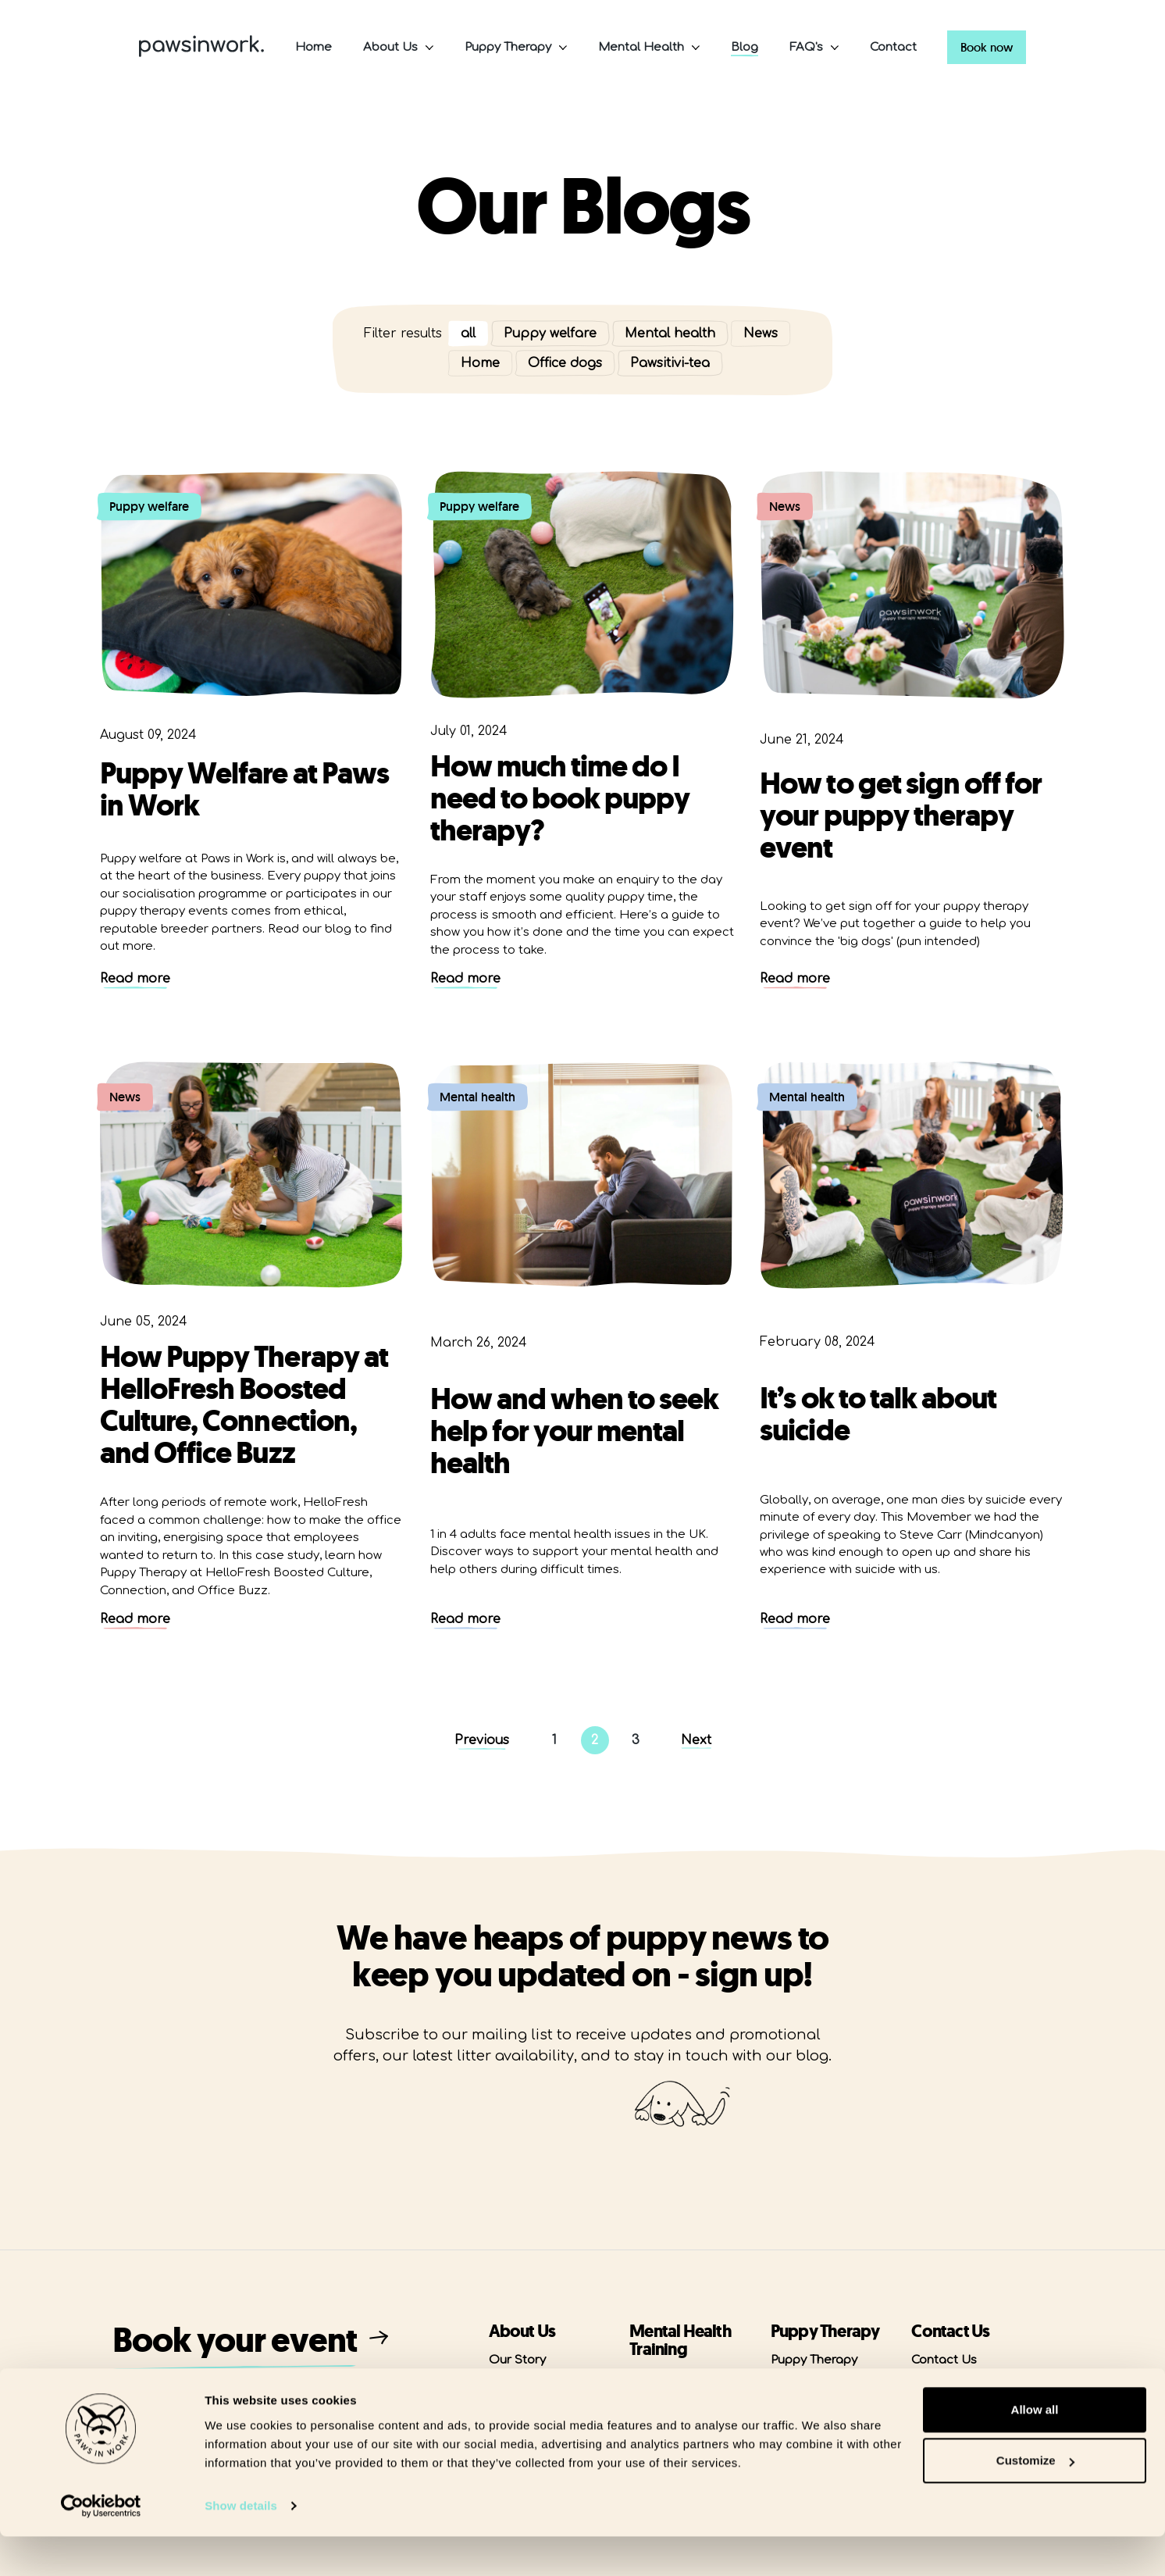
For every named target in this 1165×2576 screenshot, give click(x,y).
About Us (390, 47)
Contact (893, 47)
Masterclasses (672, 2404)
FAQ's (806, 47)
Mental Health (641, 47)
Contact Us (944, 2360)
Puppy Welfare (812, 2386)
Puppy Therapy (508, 47)
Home (313, 47)
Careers (934, 2386)
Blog (744, 47)
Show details (241, 2545)
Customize (1035, 2499)
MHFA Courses (673, 2378)
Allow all (1035, 2449)
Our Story (517, 2360)
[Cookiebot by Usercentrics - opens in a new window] (101, 2545)
